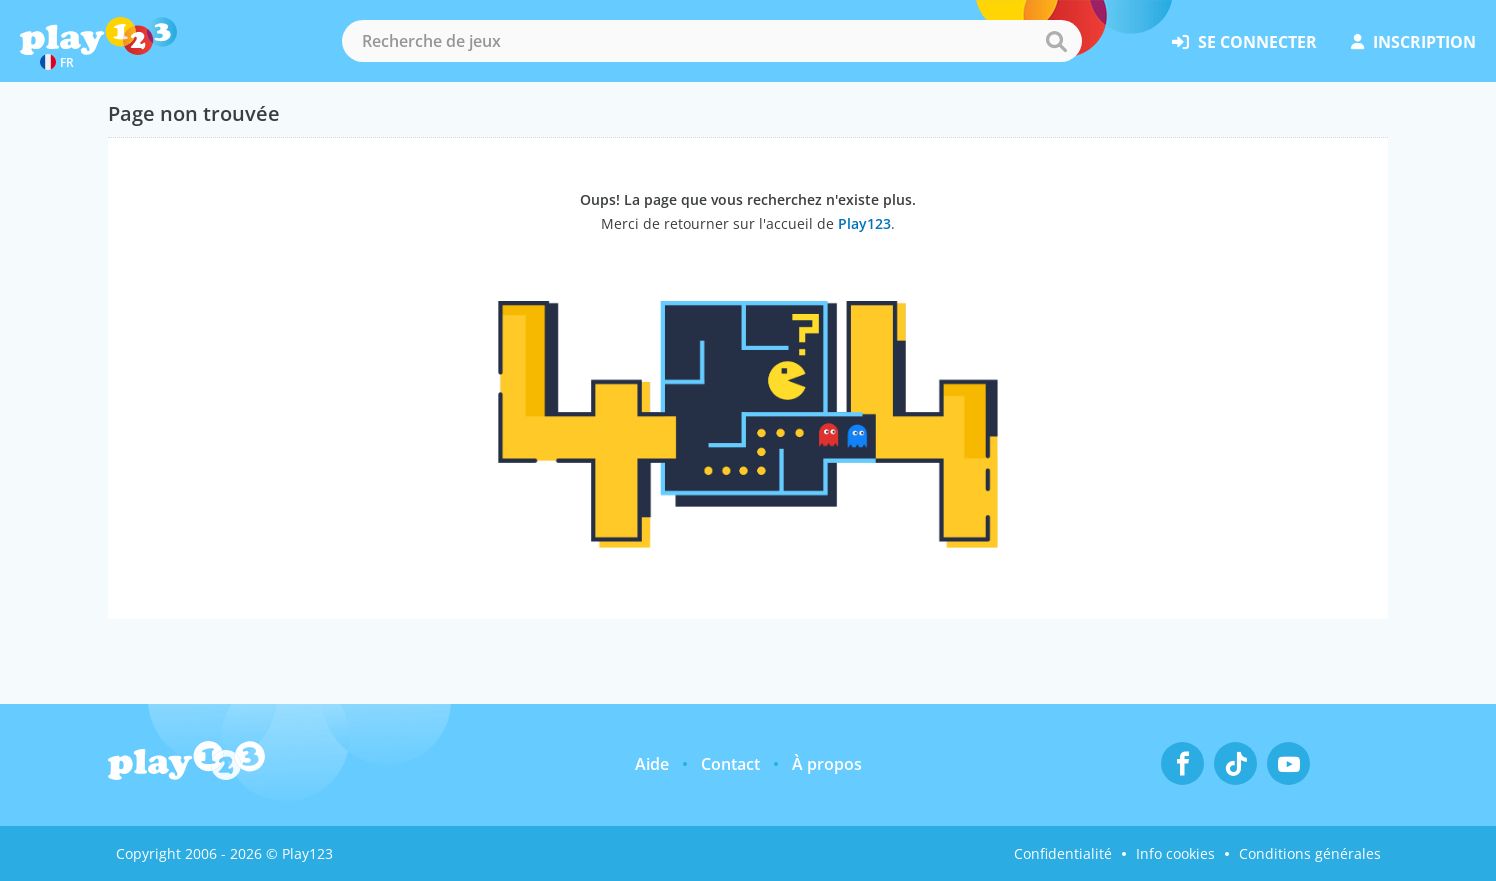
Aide (652, 764)
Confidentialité (1063, 853)
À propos (827, 764)
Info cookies (1175, 853)
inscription (1413, 42)
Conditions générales (1310, 853)
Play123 (864, 223)
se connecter (1244, 42)
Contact (730, 764)
